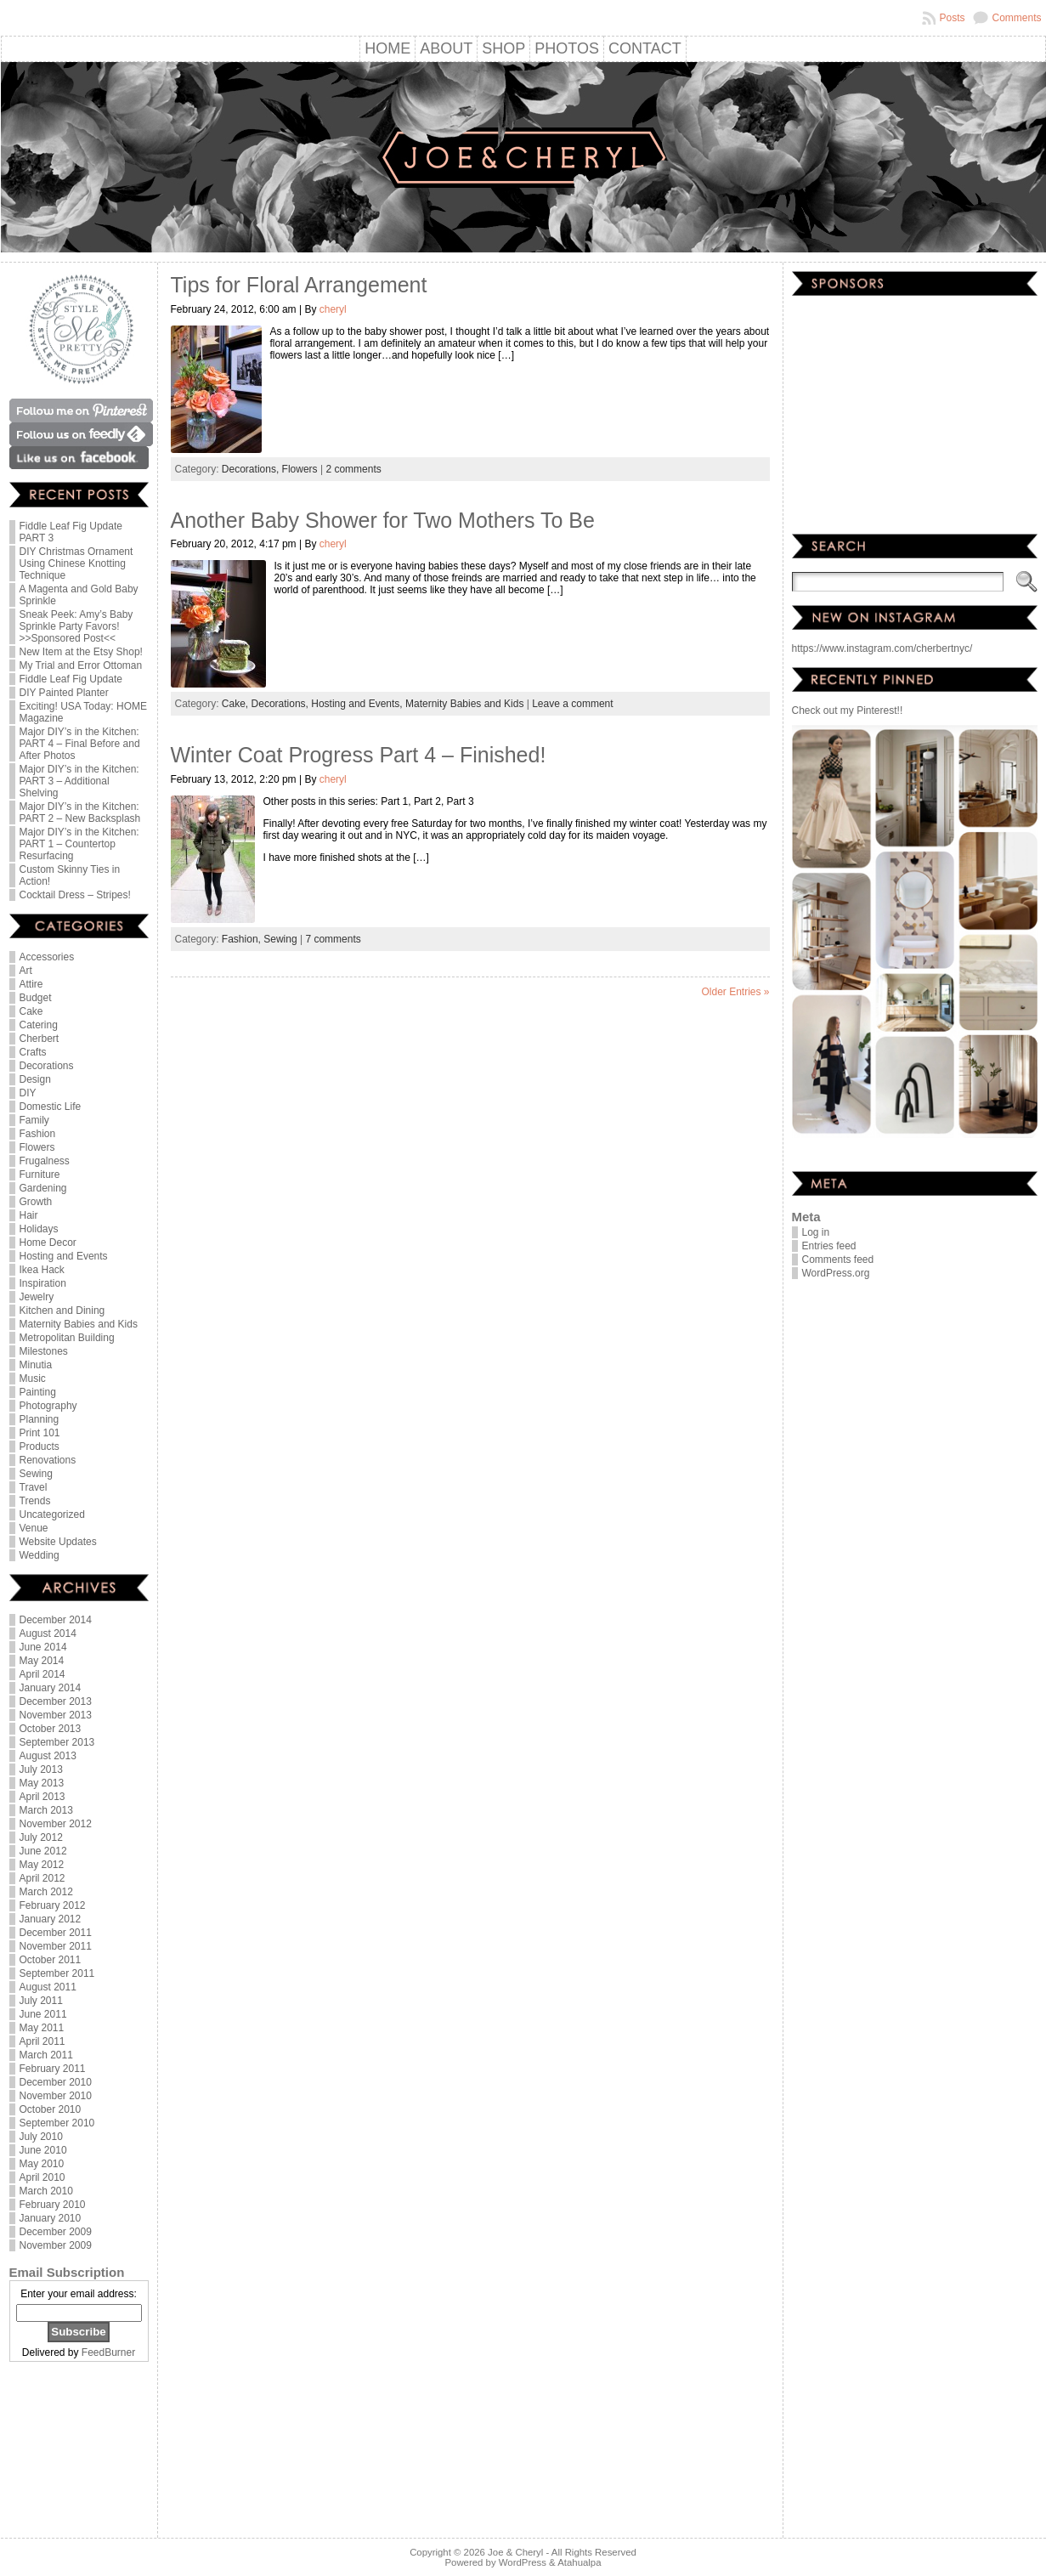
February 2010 (53, 2205)
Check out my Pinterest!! (847, 710)
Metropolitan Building (67, 1338)
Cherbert (39, 1039)
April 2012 (42, 1878)
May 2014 (42, 1661)
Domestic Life (51, 1106)
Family (34, 1120)
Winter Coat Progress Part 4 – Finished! (358, 755)
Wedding (39, 1555)
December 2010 (56, 2082)
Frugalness (45, 1161)
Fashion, (242, 939)
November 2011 (56, 1946)
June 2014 (43, 1647)
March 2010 (46, 2191)
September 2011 (57, 1973)
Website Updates (58, 1542)
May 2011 (42, 2028)
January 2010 (51, 2218)
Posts (951, 18)
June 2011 (43, 2014)
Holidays (39, 1229)
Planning (39, 1419)
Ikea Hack (42, 1270)
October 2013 (51, 1729)
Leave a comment (572, 704)
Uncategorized (52, 1514)
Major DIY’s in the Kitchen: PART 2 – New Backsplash (80, 812)
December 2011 (56, 1933)
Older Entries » (735, 992)
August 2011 (48, 1987)
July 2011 (41, 2001)
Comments (1016, 18)
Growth (36, 1202)
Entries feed (829, 1246)
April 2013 (42, 1797)
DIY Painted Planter (64, 693)
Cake (31, 1011)
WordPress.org (836, 1273)
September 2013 (57, 1742)
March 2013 (46, 1810)
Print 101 (40, 1433)
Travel (34, 1487)
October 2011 (51, 1960)
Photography (48, 1406)
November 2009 (56, 2245)
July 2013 (41, 1769)
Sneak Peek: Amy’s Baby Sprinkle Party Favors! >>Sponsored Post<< (76, 626)
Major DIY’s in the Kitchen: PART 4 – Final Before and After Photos (80, 743)
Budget (36, 998)
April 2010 (42, 2177)
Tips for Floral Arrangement (299, 285)
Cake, (237, 704)
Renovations (48, 1460)
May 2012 (42, 1865)
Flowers (37, 1147)
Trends (35, 1501)
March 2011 (46, 2055)
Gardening (43, 1188)
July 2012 (41, 1837)
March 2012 (46, 1892)
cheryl (333, 309)
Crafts (33, 1052)
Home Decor (48, 1242)
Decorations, (252, 469)
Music (33, 1378)
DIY (28, 1093)
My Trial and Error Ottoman (81, 665)
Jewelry (37, 1297)
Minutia (36, 1365)
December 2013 (56, 1701)
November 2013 (56, 1715)
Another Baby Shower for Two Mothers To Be (383, 520)
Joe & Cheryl (515, 2552)
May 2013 (42, 1783)
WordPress (522, 2562)
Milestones (44, 1351)
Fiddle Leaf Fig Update (71, 679)
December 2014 (56, 1620)
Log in (816, 1232)
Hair (29, 1215)
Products (39, 1446)
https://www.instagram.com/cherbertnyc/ (882, 648)
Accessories (47, 957)
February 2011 (53, 2069)
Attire (31, 984)
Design (35, 1079)
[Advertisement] (79, 2451)
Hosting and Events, (358, 704)
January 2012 (51, 1919)
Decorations (47, 1066)
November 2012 (56, 1824)
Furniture (40, 1174)
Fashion (38, 1134)
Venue (34, 1528)
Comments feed (838, 1259)
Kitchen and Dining (62, 1310)
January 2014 (51, 1688)
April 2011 (42, 2041)
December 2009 (56, 2232)
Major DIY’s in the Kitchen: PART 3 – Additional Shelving (79, 781)
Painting (38, 1392)
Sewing (36, 1474)
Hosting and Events (64, 1256)
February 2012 (53, 1905)
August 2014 (48, 1633)
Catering (39, 1025)
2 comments (353, 469)
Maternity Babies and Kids (79, 1324)
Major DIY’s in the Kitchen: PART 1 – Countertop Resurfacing (79, 844)
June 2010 (43, 2150)
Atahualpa (579, 2562)
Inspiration (43, 1283)
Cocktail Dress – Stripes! (75, 895)
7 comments (332, 939)
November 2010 (56, 2096)
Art (26, 971)
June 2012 (43, 1851)
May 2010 (42, 2164)
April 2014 (42, 1674)
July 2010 (41, 2137)
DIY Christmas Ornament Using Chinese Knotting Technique (76, 563)
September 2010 (57, 2123)
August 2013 (48, 1756)
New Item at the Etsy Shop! (81, 652)
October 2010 (51, 2109)
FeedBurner (108, 2352)
